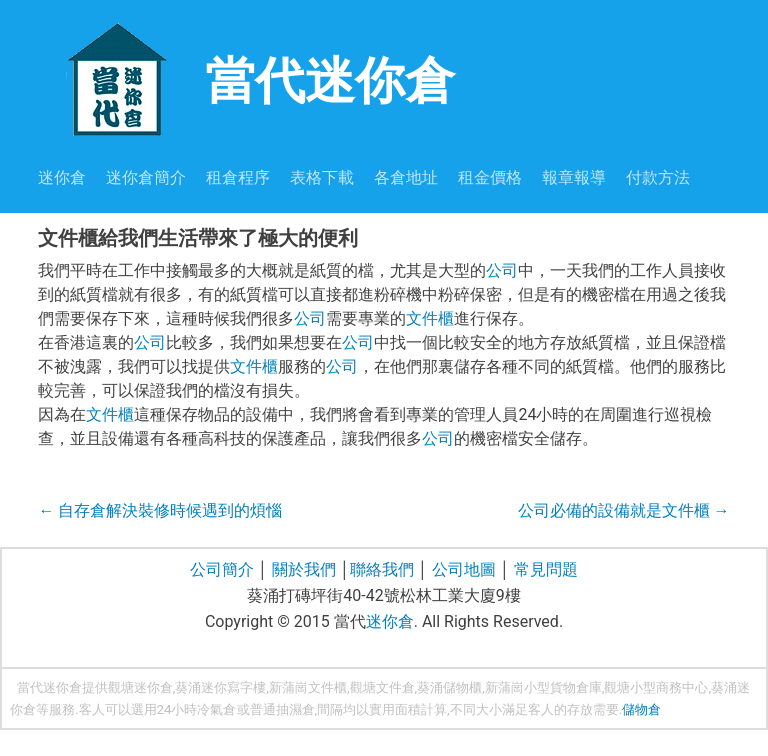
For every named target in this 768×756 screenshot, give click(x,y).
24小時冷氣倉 (197, 709)
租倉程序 (238, 177)
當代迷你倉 (246, 78)
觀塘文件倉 (382, 687)
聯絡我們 (382, 569)
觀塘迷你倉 (140, 687)
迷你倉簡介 (146, 177)
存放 (580, 709)
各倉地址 (406, 177)
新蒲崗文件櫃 (308, 687)
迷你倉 (62, 177)
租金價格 (490, 177)
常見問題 (546, 569)
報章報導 (574, 177)
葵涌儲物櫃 (449, 687)
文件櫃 (430, 318)
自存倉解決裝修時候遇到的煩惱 (160, 510)
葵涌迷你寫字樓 (220, 687)
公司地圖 (464, 569)
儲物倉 (641, 709)
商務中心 (682, 687)
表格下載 (322, 177)
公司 (502, 270)
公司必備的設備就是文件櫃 (624, 510)
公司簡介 (222, 569)
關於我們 (304, 569)
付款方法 (658, 177)
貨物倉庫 (576, 687)
